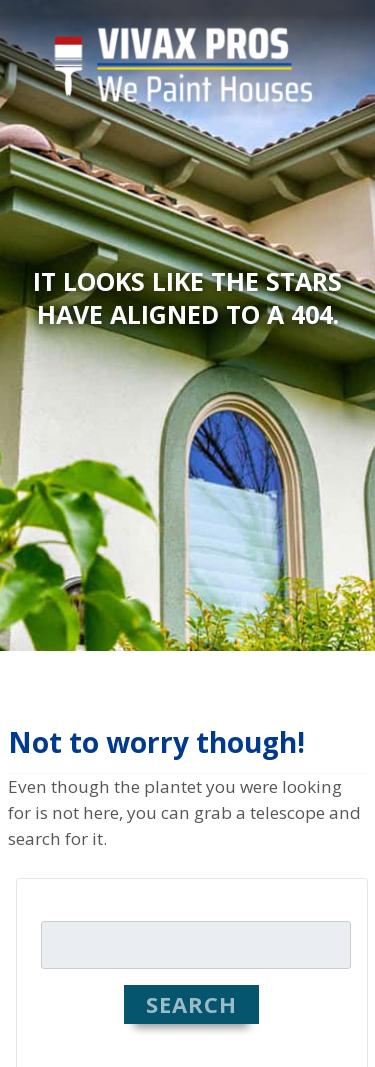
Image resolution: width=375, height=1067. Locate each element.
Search (192, 1004)
